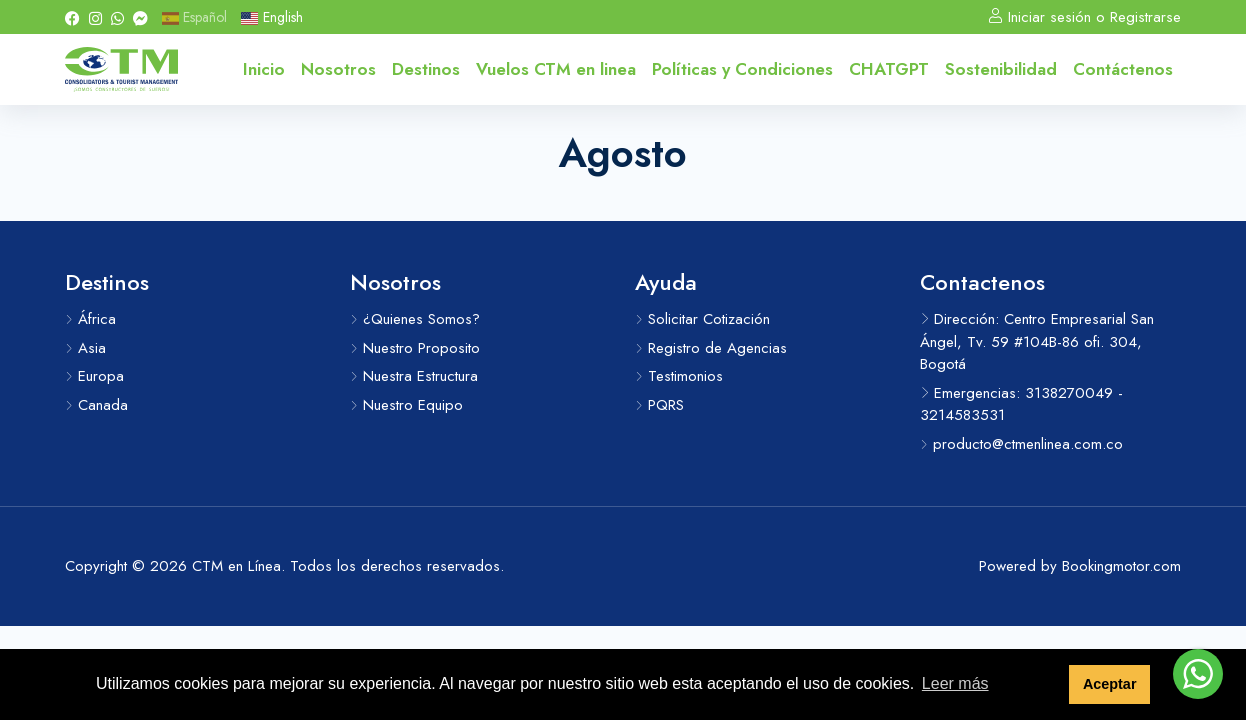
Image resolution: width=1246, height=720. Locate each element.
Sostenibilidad (1001, 69)
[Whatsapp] (117, 17)
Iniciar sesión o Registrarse (1084, 17)
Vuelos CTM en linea (556, 69)
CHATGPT (889, 69)
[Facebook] (72, 17)
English (271, 17)
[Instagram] (95, 17)
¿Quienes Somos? (415, 319)
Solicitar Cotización (702, 319)
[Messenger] (140, 17)
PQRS (659, 405)
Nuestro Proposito (415, 348)
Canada (96, 405)
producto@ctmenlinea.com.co (1021, 444)
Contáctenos (1123, 69)
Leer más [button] (955, 683)
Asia (85, 348)
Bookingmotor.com (1121, 566)
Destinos (426, 69)
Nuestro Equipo (406, 405)
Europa (94, 376)
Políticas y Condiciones (742, 69)
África (90, 319)
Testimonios (679, 376)
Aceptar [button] (1110, 684)
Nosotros (338, 69)
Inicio (264, 69)
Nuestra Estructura (414, 376)
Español (194, 17)
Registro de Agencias (711, 348)
